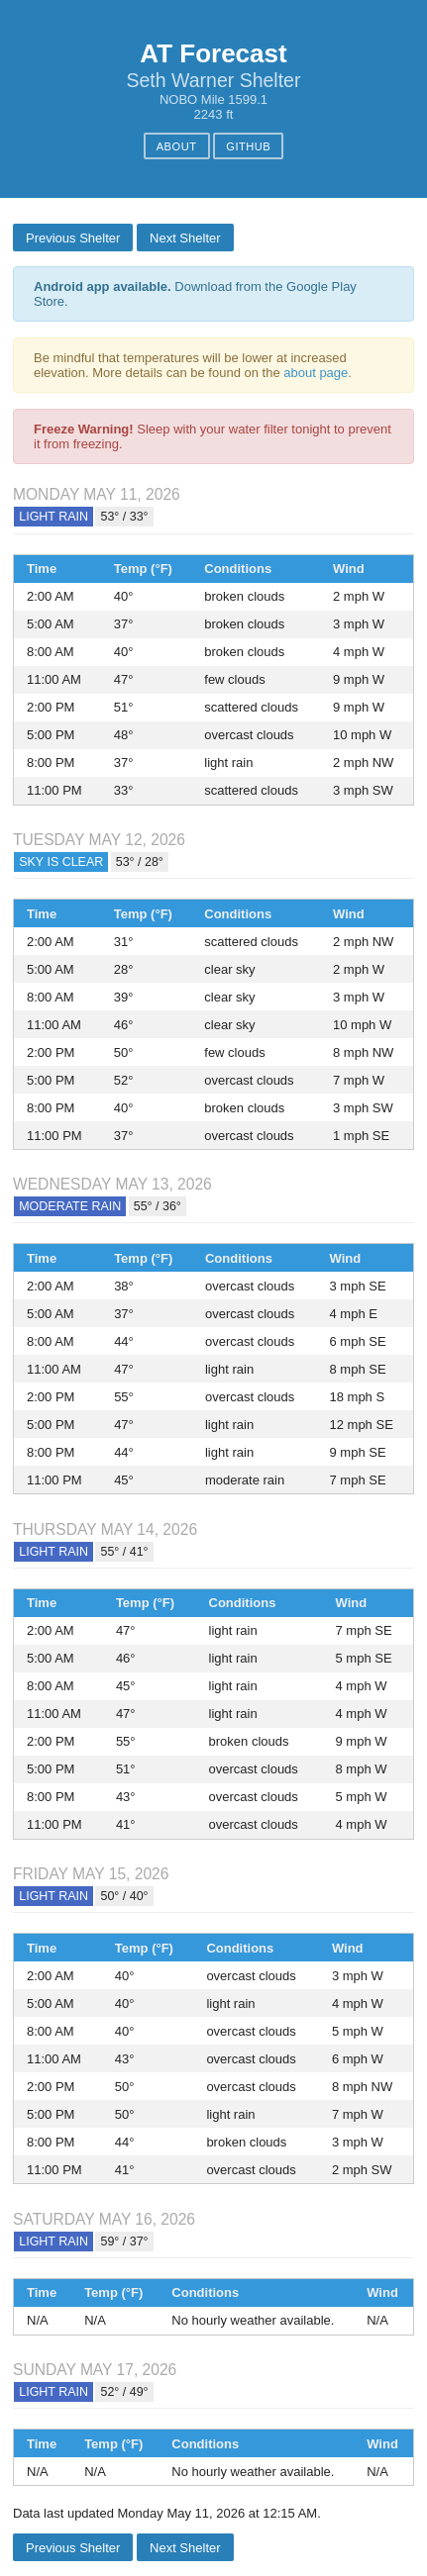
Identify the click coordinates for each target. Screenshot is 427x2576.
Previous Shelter (73, 238)
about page (315, 372)
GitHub (248, 146)
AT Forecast (213, 53)
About (177, 146)
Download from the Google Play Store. (195, 294)
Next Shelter (185, 238)
